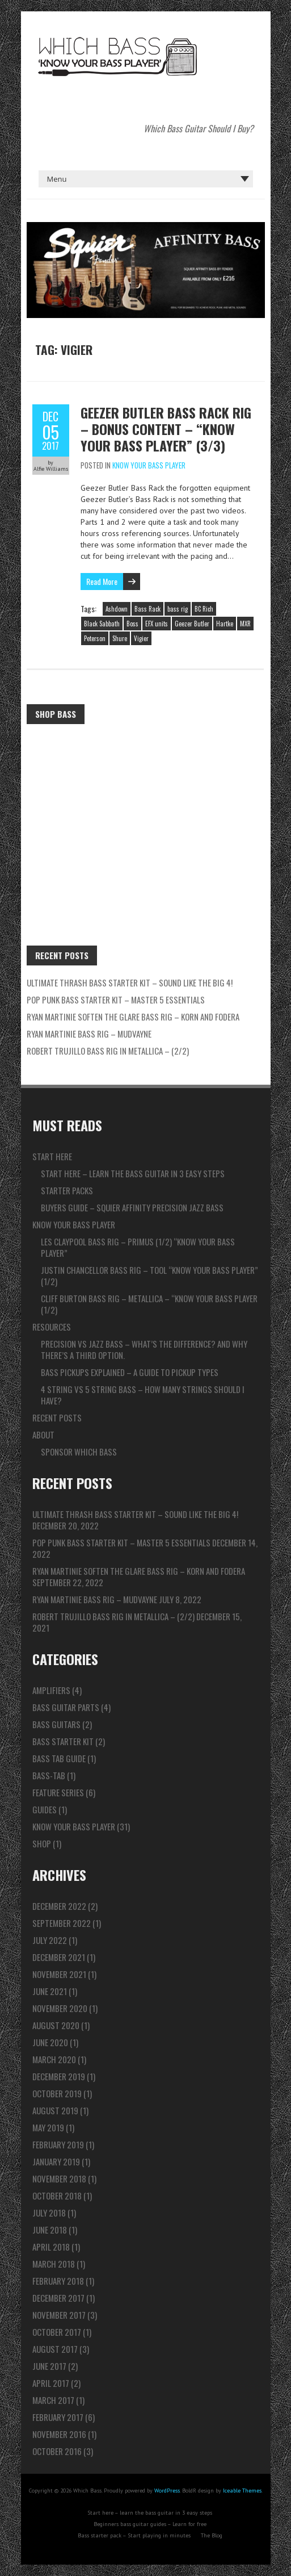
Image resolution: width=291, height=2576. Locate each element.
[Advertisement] (146, 814)
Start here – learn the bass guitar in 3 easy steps (133, 1173)
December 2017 (58, 2297)
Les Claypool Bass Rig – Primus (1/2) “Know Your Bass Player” (138, 1247)
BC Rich (204, 608)
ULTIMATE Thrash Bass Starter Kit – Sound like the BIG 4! (130, 982)
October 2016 (57, 2451)
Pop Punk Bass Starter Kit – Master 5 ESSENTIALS (116, 999)
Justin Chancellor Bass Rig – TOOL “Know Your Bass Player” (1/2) (149, 1275)
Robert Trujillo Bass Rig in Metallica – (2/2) (108, 1050)
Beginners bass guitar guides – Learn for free (150, 2524)
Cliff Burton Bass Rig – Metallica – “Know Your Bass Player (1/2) (149, 1304)
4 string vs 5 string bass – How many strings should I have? (142, 1395)
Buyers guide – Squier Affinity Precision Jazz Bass (132, 1207)
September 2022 (61, 1923)
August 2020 (55, 2025)
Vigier (141, 638)
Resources (51, 1326)
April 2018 (51, 2246)
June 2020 (50, 2042)
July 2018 (49, 2212)
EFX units (156, 623)
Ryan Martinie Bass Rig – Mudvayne (89, 1033)
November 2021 (59, 1974)
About (43, 1434)
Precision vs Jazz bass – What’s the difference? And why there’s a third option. (144, 1349)
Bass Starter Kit (63, 1741)
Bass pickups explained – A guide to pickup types (129, 1372)
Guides (44, 1809)
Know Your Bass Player (148, 465)
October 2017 (56, 2332)
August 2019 (55, 2110)
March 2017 (53, 2400)
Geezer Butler (192, 623)
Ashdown (117, 608)
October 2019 (57, 2093)
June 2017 (49, 2366)
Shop (41, 1843)
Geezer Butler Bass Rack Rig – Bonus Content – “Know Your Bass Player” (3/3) (166, 428)
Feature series (58, 1792)
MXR (245, 623)
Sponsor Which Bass (79, 1451)
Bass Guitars (56, 1724)
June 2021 (49, 1991)
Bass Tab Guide (59, 1758)
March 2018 (53, 2263)
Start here (52, 1156)
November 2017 (59, 2315)
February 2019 (58, 2144)
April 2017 (50, 2383)
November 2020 (59, 2008)
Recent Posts (57, 1417)
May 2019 (48, 2127)
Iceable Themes (242, 2490)
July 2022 (49, 1940)
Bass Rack (147, 608)
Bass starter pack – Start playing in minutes (134, 2535)
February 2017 (57, 2417)
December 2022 (59, 1906)
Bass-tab (48, 1775)
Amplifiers (51, 1690)
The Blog (211, 2535)
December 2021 (58, 1957)
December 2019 (58, 2076)
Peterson (95, 638)
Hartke (224, 623)
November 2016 (59, 2434)
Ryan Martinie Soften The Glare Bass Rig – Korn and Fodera (133, 1016)
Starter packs (67, 1190)
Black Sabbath (102, 623)
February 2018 (58, 2280)
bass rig (177, 608)
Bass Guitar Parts (65, 1707)
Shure (119, 638)
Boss (132, 623)
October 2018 (57, 2195)
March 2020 (54, 2059)
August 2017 (55, 2349)
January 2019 (56, 2161)
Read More (101, 581)
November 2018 (59, 2178)
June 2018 (49, 2229)
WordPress (167, 2490)
